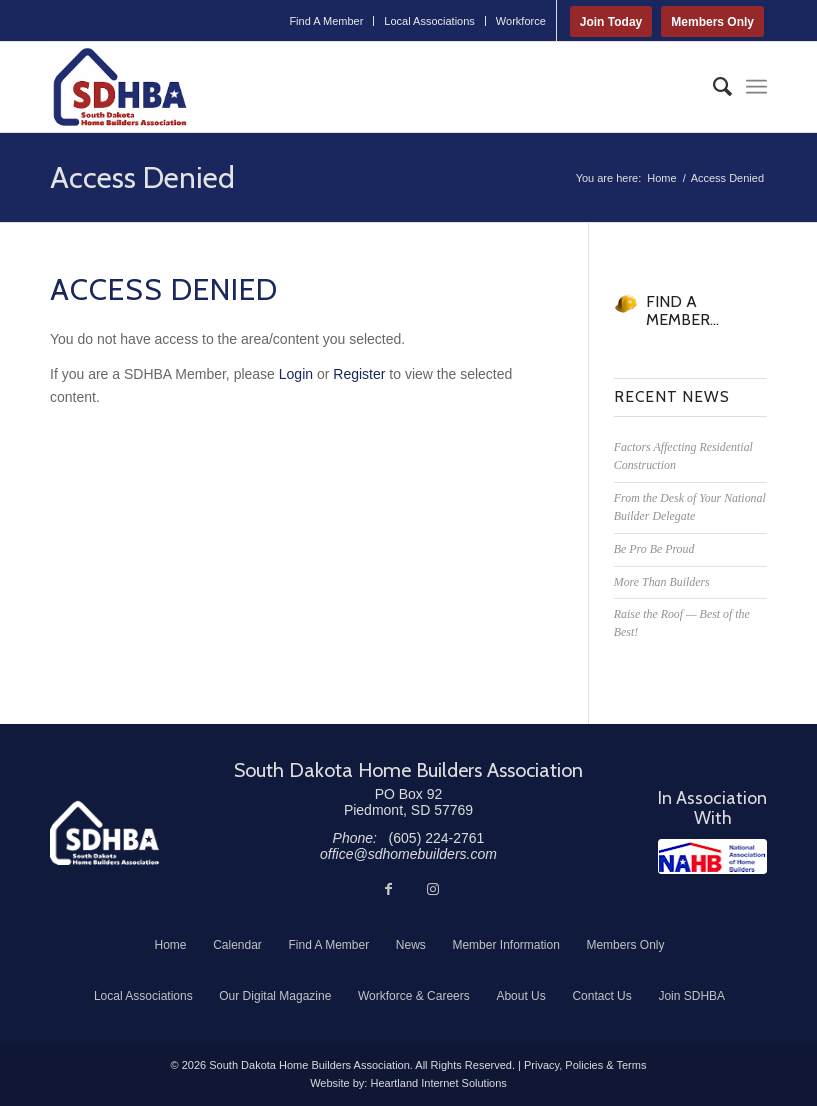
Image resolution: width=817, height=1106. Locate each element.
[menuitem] (326, 21)
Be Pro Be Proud (654, 549)
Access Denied (142, 177)
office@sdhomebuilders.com (408, 854)
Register (359, 374)
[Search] (712, 87)
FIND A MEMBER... (682, 310)
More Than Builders (662, 582)
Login (296, 374)
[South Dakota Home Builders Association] (120, 87)
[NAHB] (712, 856)
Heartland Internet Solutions (438, 1083)
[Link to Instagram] (433, 889)
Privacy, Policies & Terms (585, 1065)
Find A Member (326, 21)
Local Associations (429, 21)
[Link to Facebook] (389, 889)
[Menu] (756, 87)
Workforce (521, 21)
